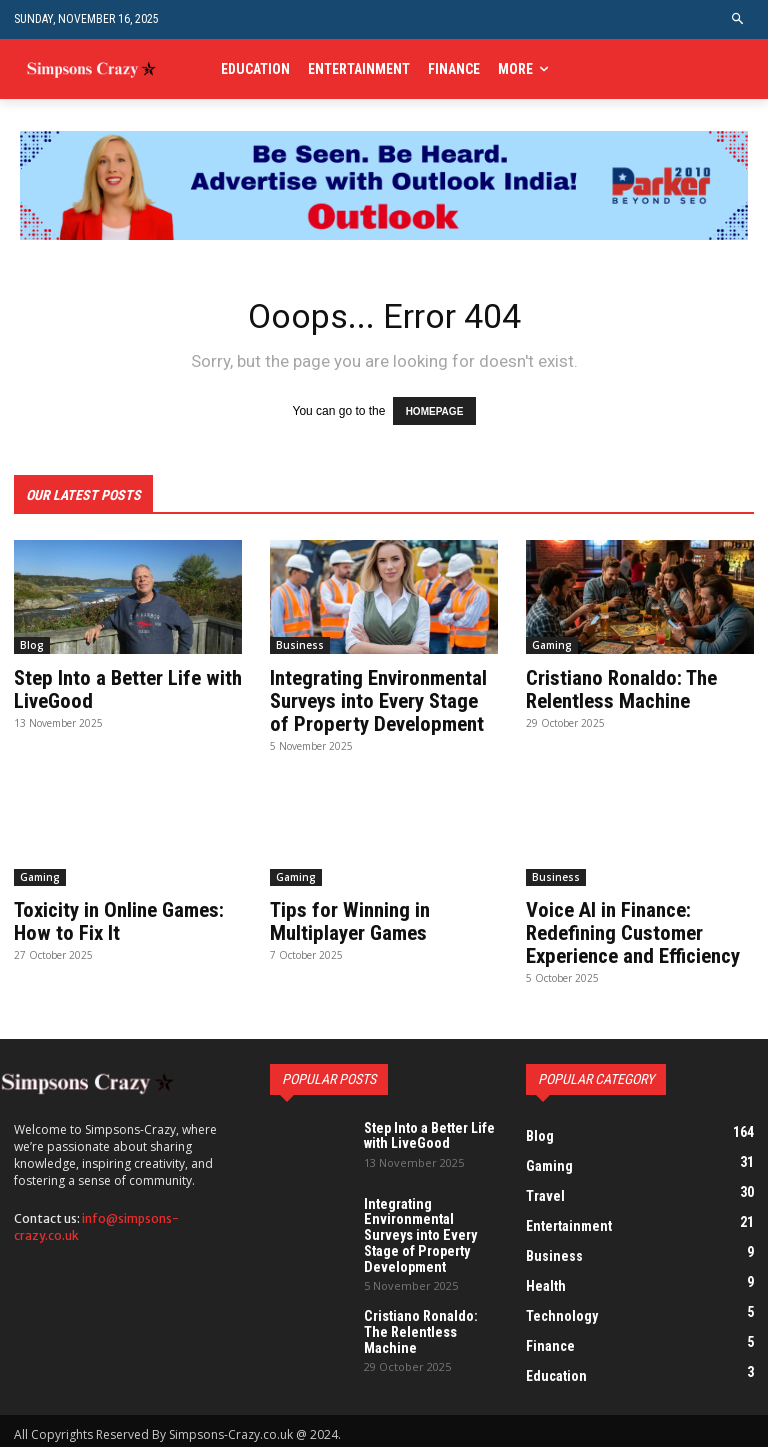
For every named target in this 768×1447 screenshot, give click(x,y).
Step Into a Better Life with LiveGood (125, 689)
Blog (32, 645)
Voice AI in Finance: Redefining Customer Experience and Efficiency (632, 929)
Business (300, 645)
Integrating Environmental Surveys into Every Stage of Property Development (384, 700)
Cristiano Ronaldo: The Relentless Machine (618, 689)
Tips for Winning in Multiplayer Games (347, 918)
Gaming (552, 645)
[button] (738, 19)
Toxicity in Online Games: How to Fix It (117, 918)
